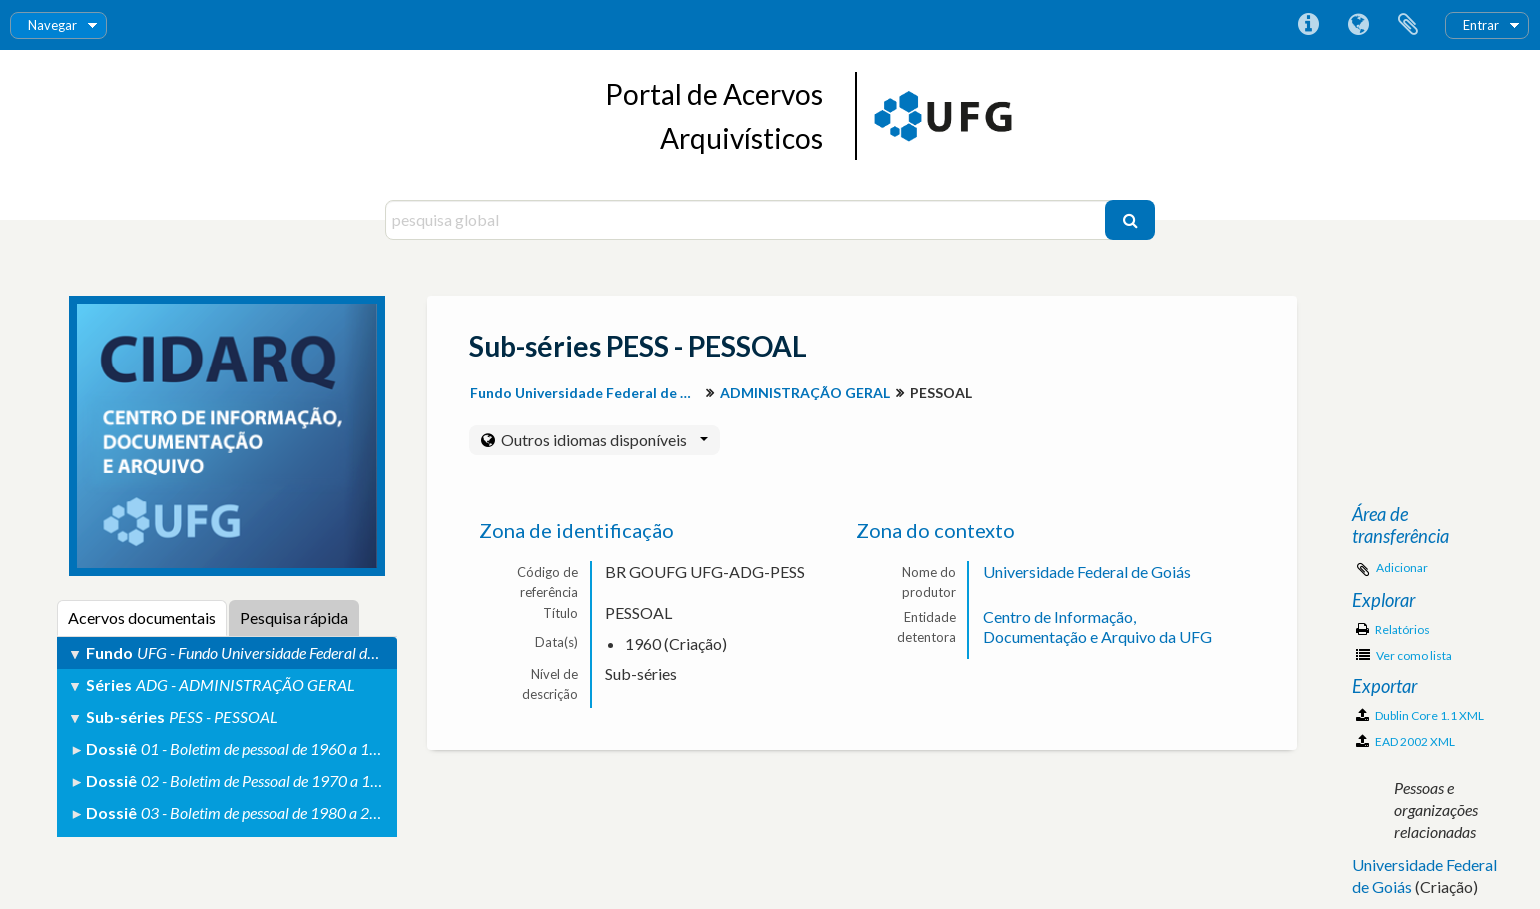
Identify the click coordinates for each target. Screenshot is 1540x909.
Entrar (1481, 25)
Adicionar (1402, 567)
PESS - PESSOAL (223, 716)
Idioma (1358, 25)
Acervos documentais (142, 617)
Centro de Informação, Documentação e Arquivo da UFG (1097, 626)
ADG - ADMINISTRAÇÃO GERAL (245, 684)
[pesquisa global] (747, 220)
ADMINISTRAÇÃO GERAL (805, 392)
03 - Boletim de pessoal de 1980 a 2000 (268, 812)
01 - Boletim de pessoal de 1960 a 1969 (268, 748)
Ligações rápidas (1308, 25)
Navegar (52, 25)
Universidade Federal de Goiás (1087, 571)
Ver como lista (1404, 655)
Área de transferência (1408, 25)
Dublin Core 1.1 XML (1420, 715)
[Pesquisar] (1130, 220)
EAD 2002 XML (1405, 741)
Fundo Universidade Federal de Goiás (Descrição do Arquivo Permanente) (587, 392)
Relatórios (1393, 629)
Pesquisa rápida (294, 617)
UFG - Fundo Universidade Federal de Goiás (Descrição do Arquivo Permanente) (390, 652)
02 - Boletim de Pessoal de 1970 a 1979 (269, 780)
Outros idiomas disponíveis (603, 439)
